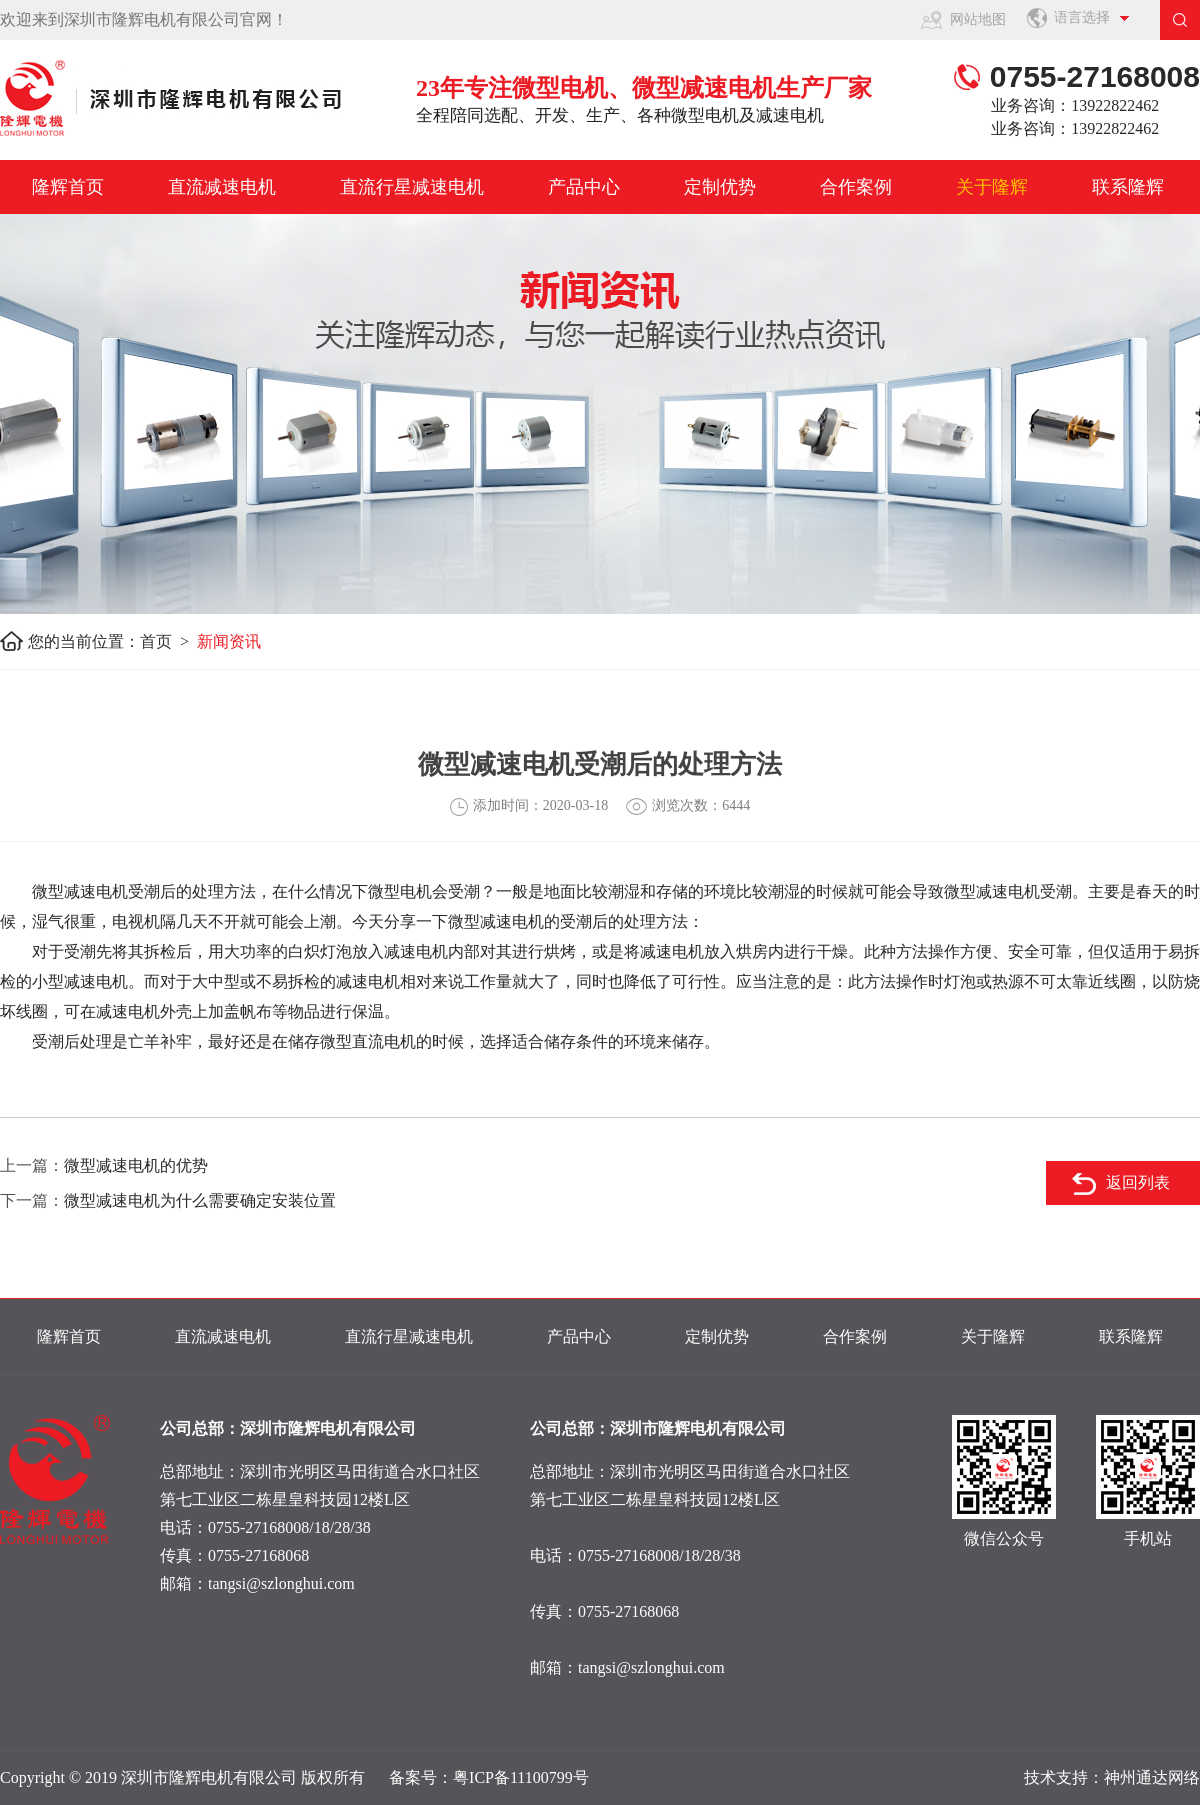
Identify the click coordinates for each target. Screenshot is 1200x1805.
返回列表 (1138, 1182)
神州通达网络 (1152, 1777)
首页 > (168, 641)
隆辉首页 (68, 187)
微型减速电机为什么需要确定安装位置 (200, 1200)
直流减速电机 (222, 187)
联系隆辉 (1128, 187)
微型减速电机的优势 (136, 1165)
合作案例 (856, 187)
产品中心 (584, 187)
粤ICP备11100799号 (521, 1777)
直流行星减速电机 (412, 187)
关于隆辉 (992, 187)
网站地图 (978, 19)
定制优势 (720, 187)
